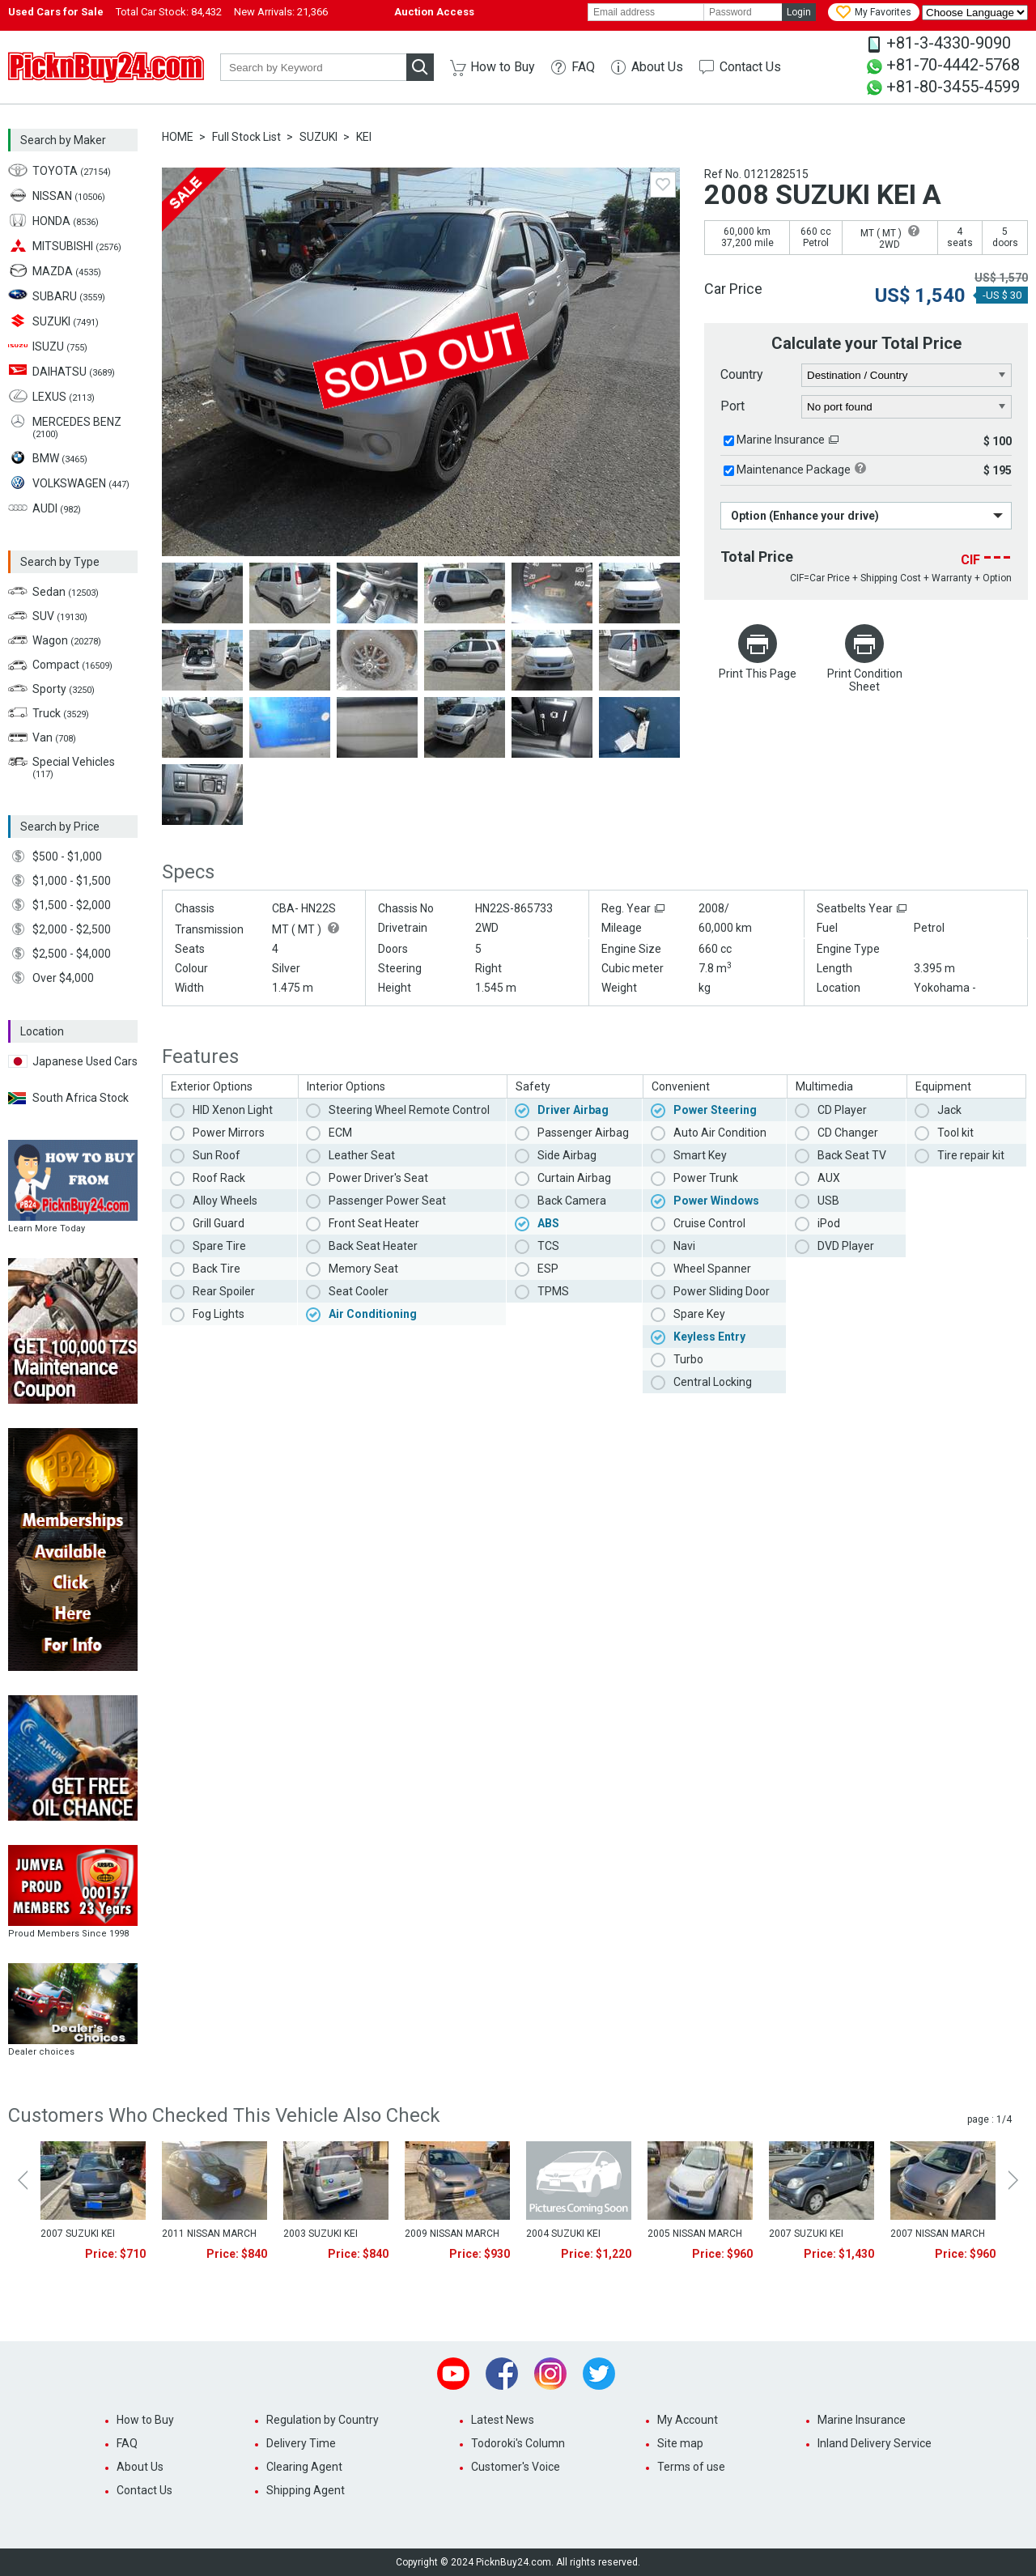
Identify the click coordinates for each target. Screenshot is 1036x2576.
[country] (907, 375)
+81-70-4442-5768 (953, 64)
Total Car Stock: (169, 12)
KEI (364, 136)
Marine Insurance (781, 439)
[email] (646, 12)
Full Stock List (246, 136)
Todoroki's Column (518, 2443)
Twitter (599, 2373)
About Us (657, 66)
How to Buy (502, 66)
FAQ (583, 66)
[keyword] (313, 67)
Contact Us (750, 66)
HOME (177, 136)
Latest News (502, 2419)
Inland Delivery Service (874, 2443)
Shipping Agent (305, 2490)
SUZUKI (318, 136)
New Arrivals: (281, 12)
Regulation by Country (322, 2419)
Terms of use (691, 2466)
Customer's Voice (515, 2466)
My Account (687, 2419)
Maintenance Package (794, 469)
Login (799, 12)
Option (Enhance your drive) (805, 515)
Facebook (502, 2373)
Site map (680, 2443)
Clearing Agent (304, 2466)
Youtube (453, 2373)
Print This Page (757, 673)
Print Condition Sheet (864, 680)
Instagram (550, 2373)
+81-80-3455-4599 (953, 86)
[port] (907, 407)
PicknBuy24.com (106, 67)
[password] (743, 12)
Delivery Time (301, 2443)
